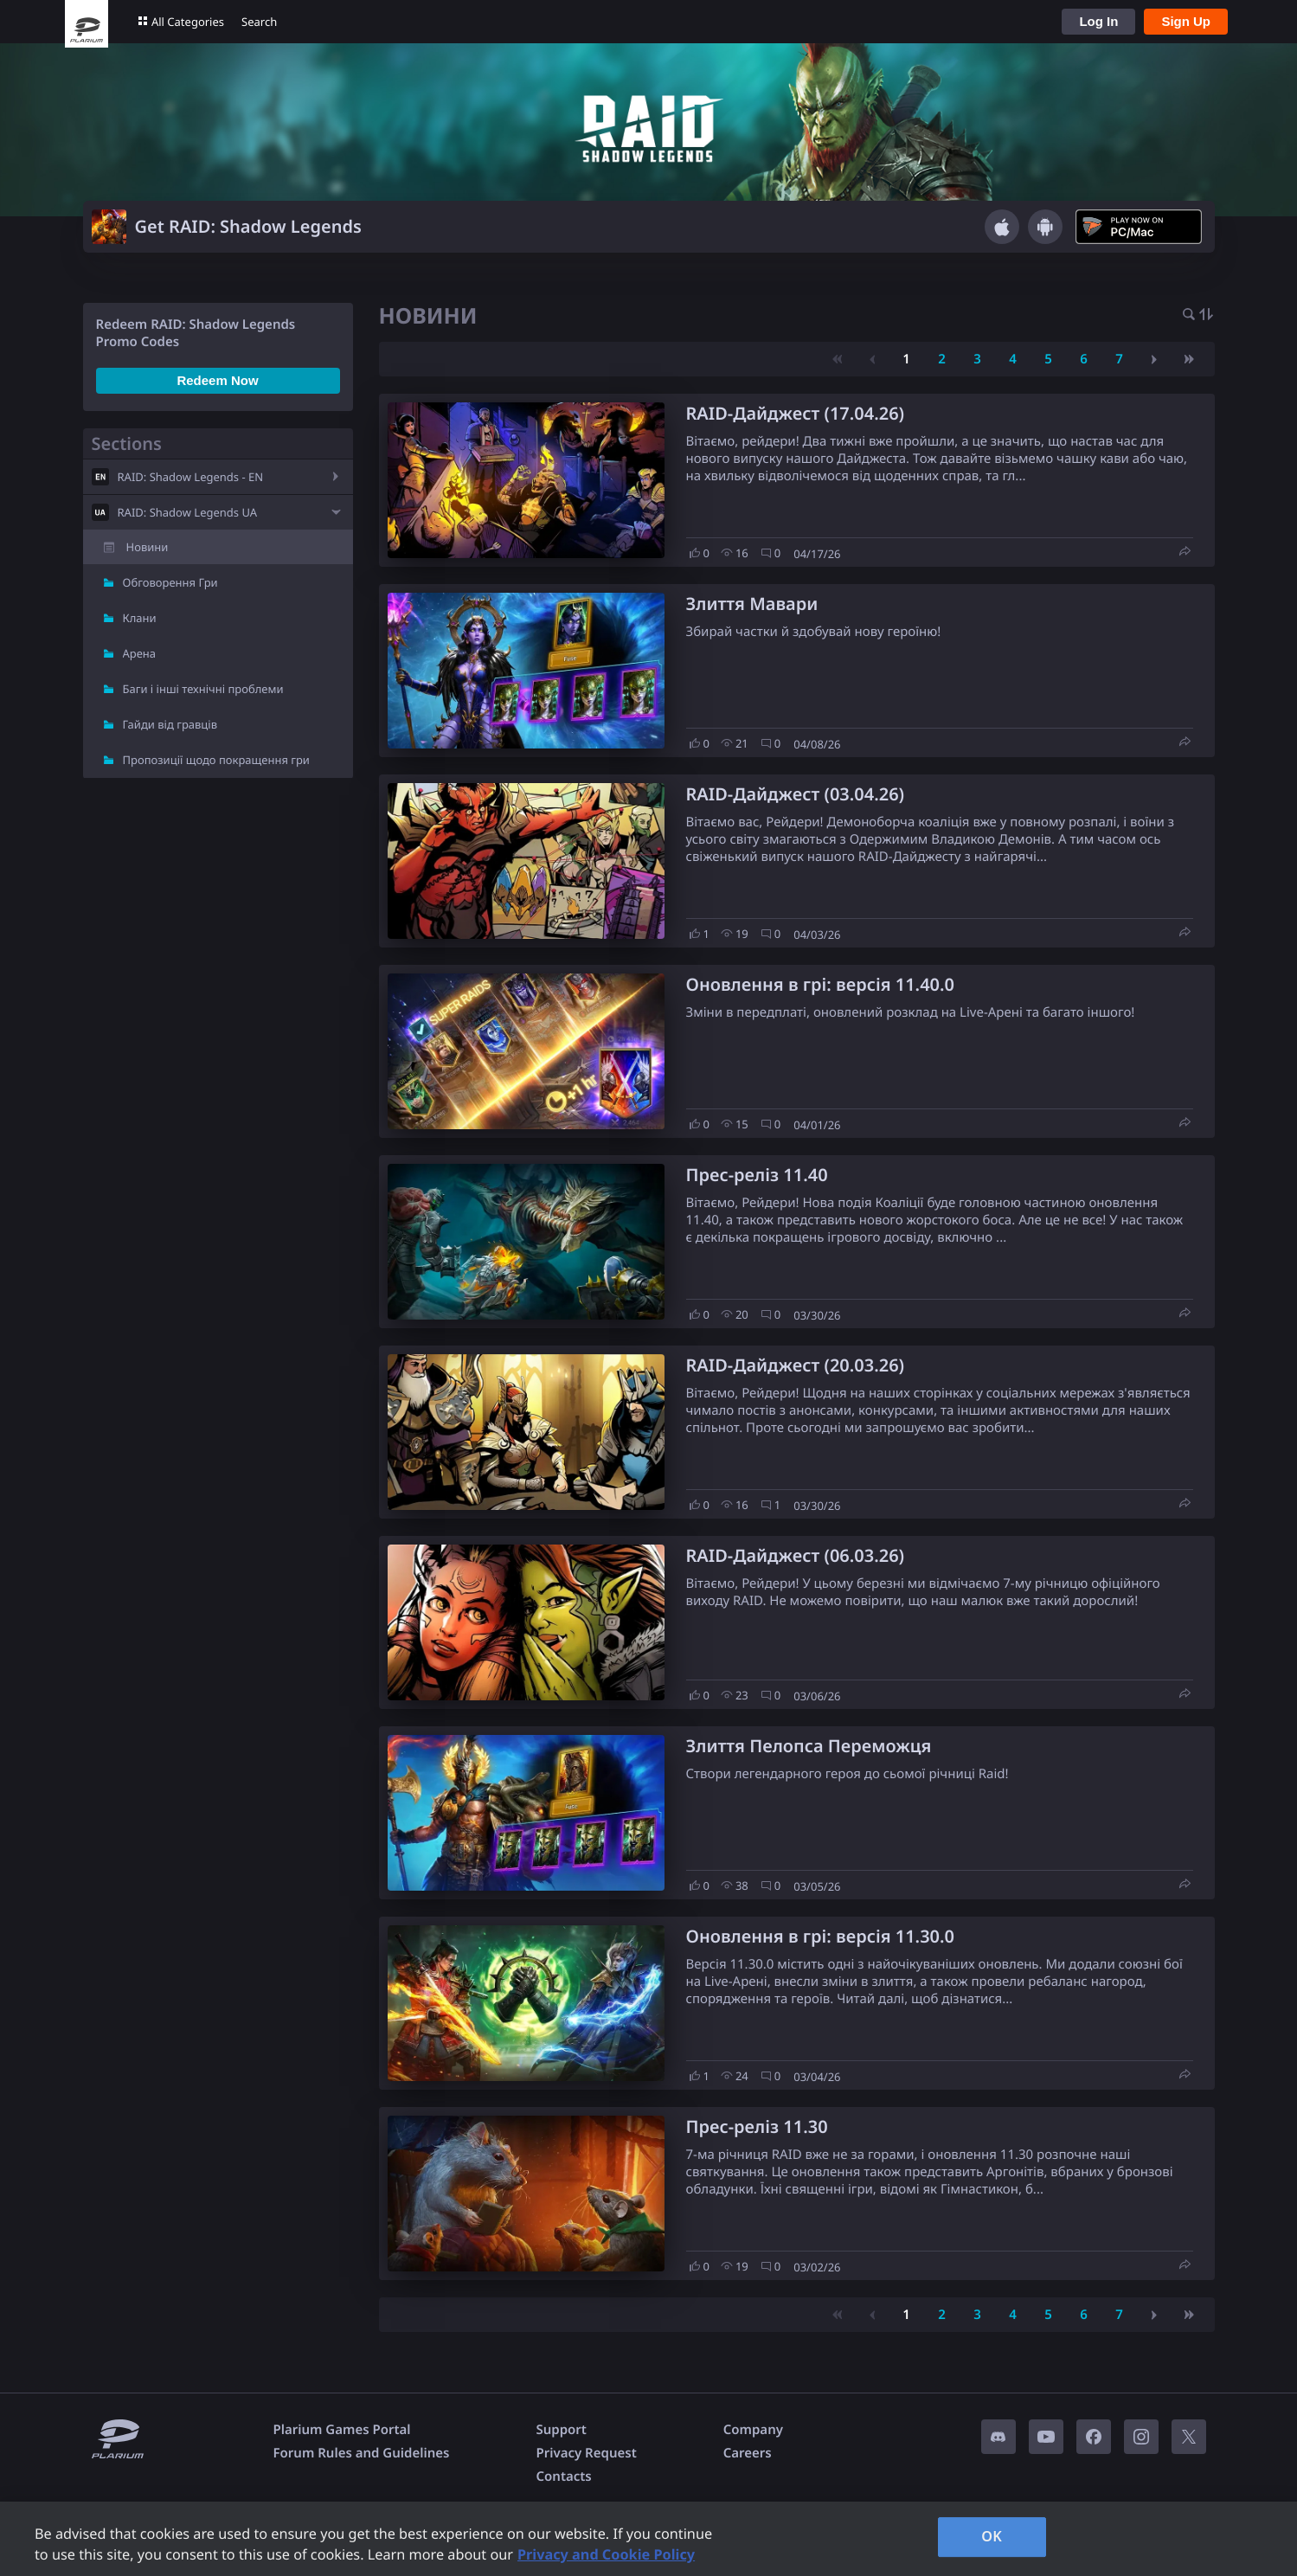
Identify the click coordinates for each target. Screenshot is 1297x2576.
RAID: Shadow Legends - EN (191, 477)
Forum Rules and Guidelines (361, 2453)
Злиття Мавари (752, 603)
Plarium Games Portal (342, 2429)
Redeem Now (217, 380)
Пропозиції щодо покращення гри (216, 760)
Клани (140, 618)
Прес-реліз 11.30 (757, 2126)
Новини (147, 547)
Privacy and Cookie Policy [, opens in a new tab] (606, 2554)
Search (259, 21)
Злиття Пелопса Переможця (809, 1746)
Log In (1098, 21)
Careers (747, 2453)
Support (561, 2429)
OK (991, 2536)
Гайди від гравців (170, 724)
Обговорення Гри (170, 582)
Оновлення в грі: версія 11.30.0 (820, 1936)
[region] (648, 2539)
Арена (140, 653)
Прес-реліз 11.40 (757, 1174)
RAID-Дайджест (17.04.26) (795, 413)
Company (753, 2429)
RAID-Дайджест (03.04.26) (795, 794)
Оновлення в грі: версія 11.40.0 (820, 984)
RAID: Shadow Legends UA (188, 512)
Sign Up (1185, 21)
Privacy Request (586, 2453)
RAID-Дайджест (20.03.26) (795, 1365)
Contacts (563, 2476)
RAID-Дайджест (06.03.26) (795, 1555)
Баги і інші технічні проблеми (203, 689)
